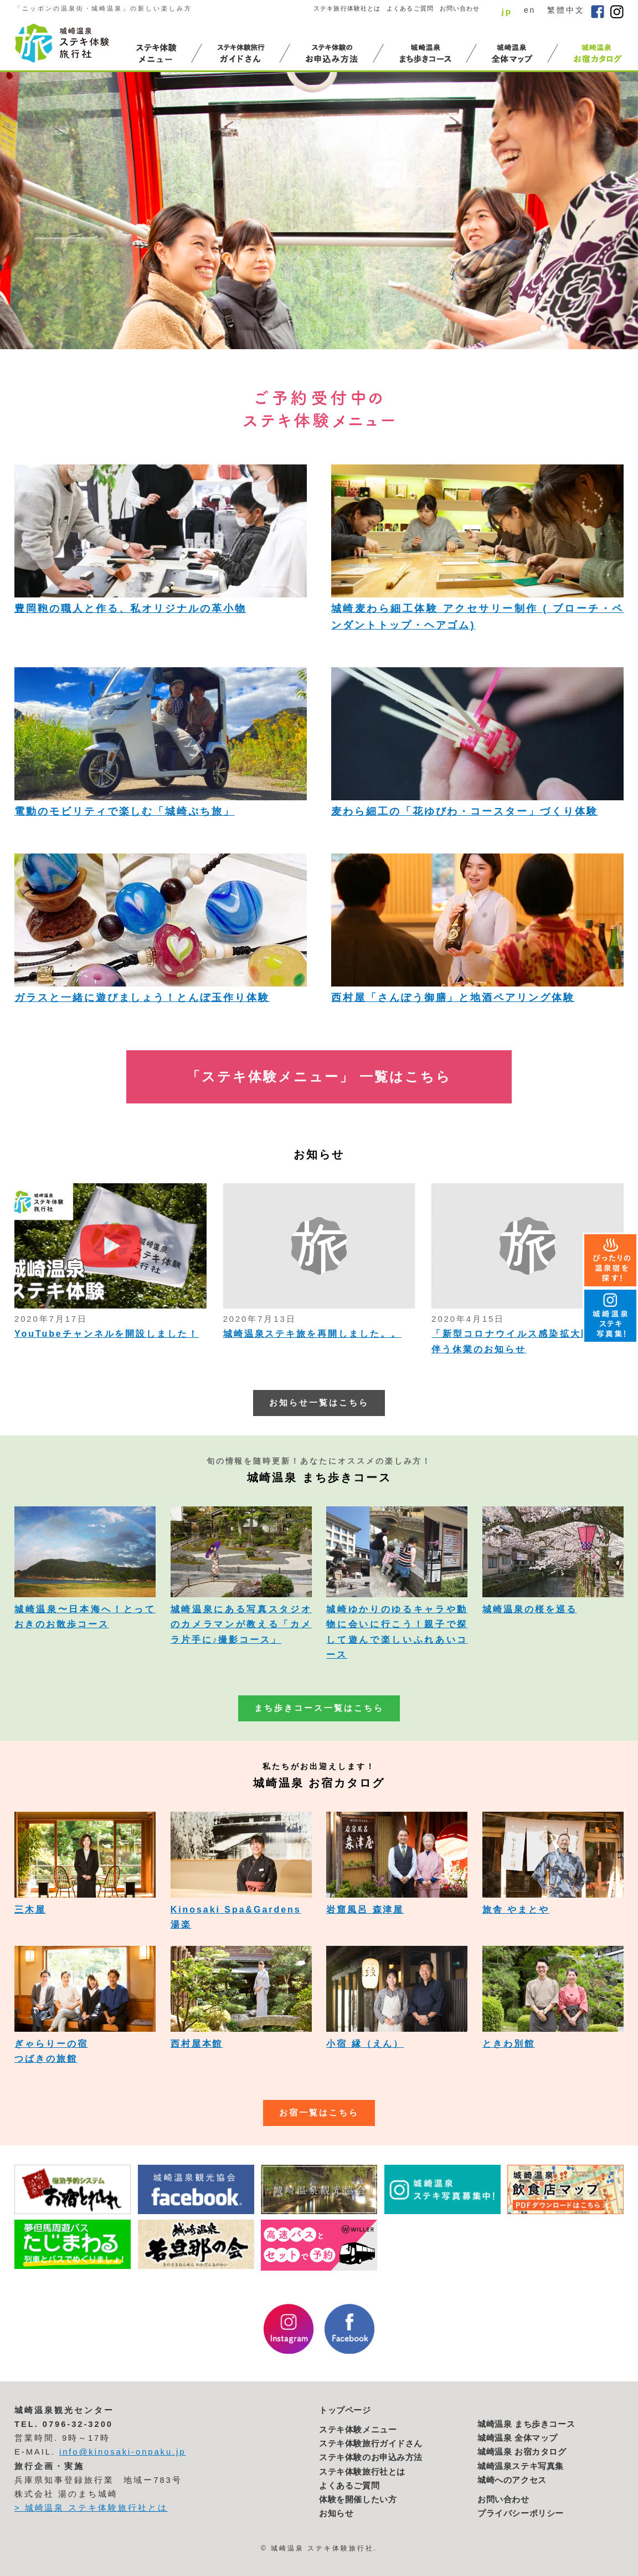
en (530, 10)
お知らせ (336, 2513)
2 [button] (556, 328)
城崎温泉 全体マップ (517, 2438)
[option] (319, 210)
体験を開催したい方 (358, 2499)
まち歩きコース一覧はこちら (318, 1708)
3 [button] (568, 328)
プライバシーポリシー (520, 2513)
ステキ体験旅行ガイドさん (371, 2443)
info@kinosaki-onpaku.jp (122, 2451)
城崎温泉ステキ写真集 (520, 2466)
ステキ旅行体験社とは (346, 8)
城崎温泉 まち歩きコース (526, 2424)
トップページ (345, 2410)
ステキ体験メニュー (358, 2429)
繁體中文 (566, 10)
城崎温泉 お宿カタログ (522, 2451)
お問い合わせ (460, 8)
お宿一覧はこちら (319, 2112)
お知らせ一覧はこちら (319, 1402)
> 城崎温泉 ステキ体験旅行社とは (91, 2507)
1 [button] (544, 328)
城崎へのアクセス (512, 2480)
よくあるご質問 (410, 8)
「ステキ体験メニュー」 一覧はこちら (319, 1076)
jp (506, 11)
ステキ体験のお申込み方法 (371, 2457)
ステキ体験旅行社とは (362, 2471)
